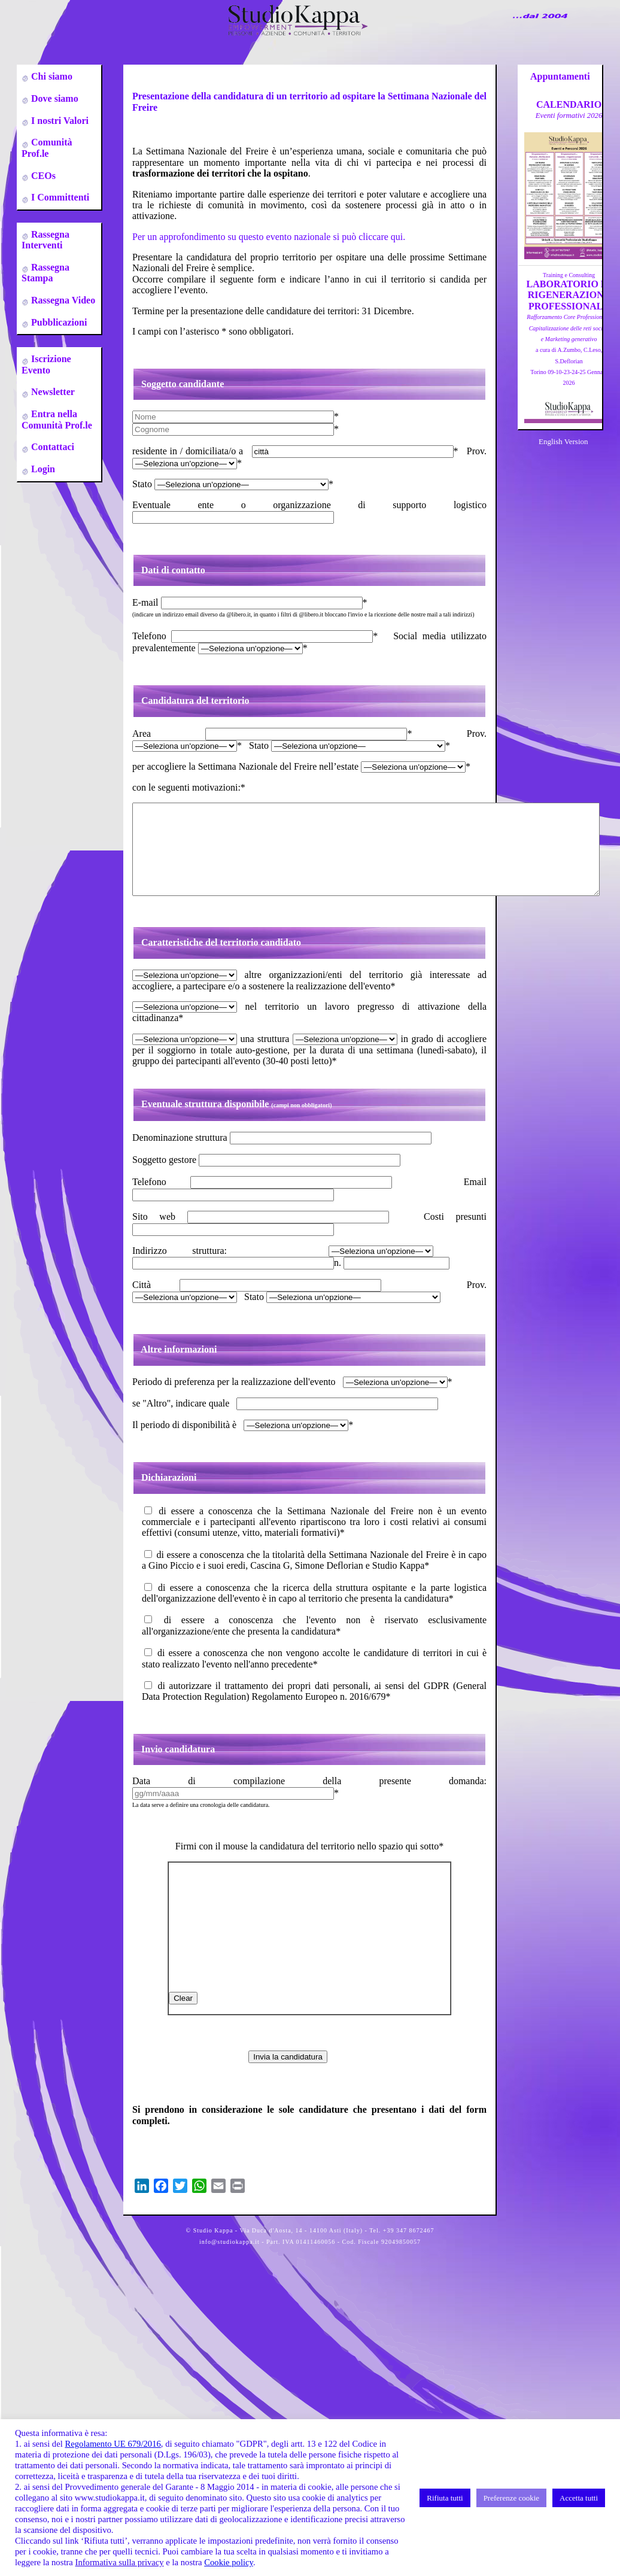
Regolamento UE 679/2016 (112, 2444)
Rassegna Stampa (45, 272)
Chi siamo (50, 76)
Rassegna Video (62, 300)
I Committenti (59, 197)
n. (391, 1280)
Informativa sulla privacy (119, 2562)
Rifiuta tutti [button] (445, 2497)
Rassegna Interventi (45, 239)
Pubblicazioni (58, 322)
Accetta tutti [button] (579, 2497)
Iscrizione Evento (46, 364)
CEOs (42, 176)
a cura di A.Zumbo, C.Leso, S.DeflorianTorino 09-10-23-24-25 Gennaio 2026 (569, 350)
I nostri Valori (59, 121)
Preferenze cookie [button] (511, 2497)
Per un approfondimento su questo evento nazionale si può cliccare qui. (268, 237)
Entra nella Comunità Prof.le (57, 419)
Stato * (232, 484)
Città (256, 1303)
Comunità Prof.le (47, 147)
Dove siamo (53, 98)
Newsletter (52, 392)
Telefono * (255, 636)
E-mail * (249, 602)
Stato (342, 1315)
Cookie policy (228, 2562)
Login (42, 469)
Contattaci (51, 447)
